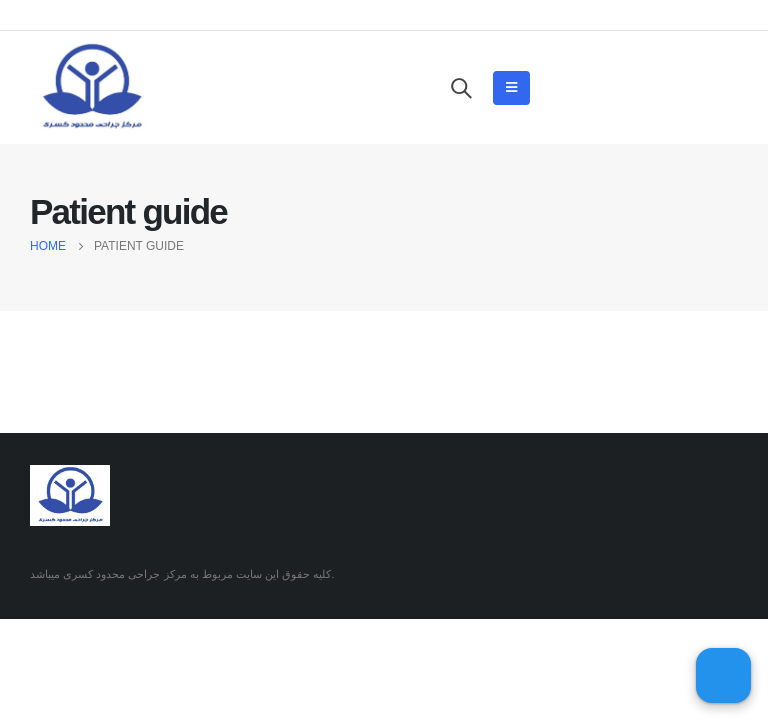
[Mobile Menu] (511, 88)
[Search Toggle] (461, 88)
